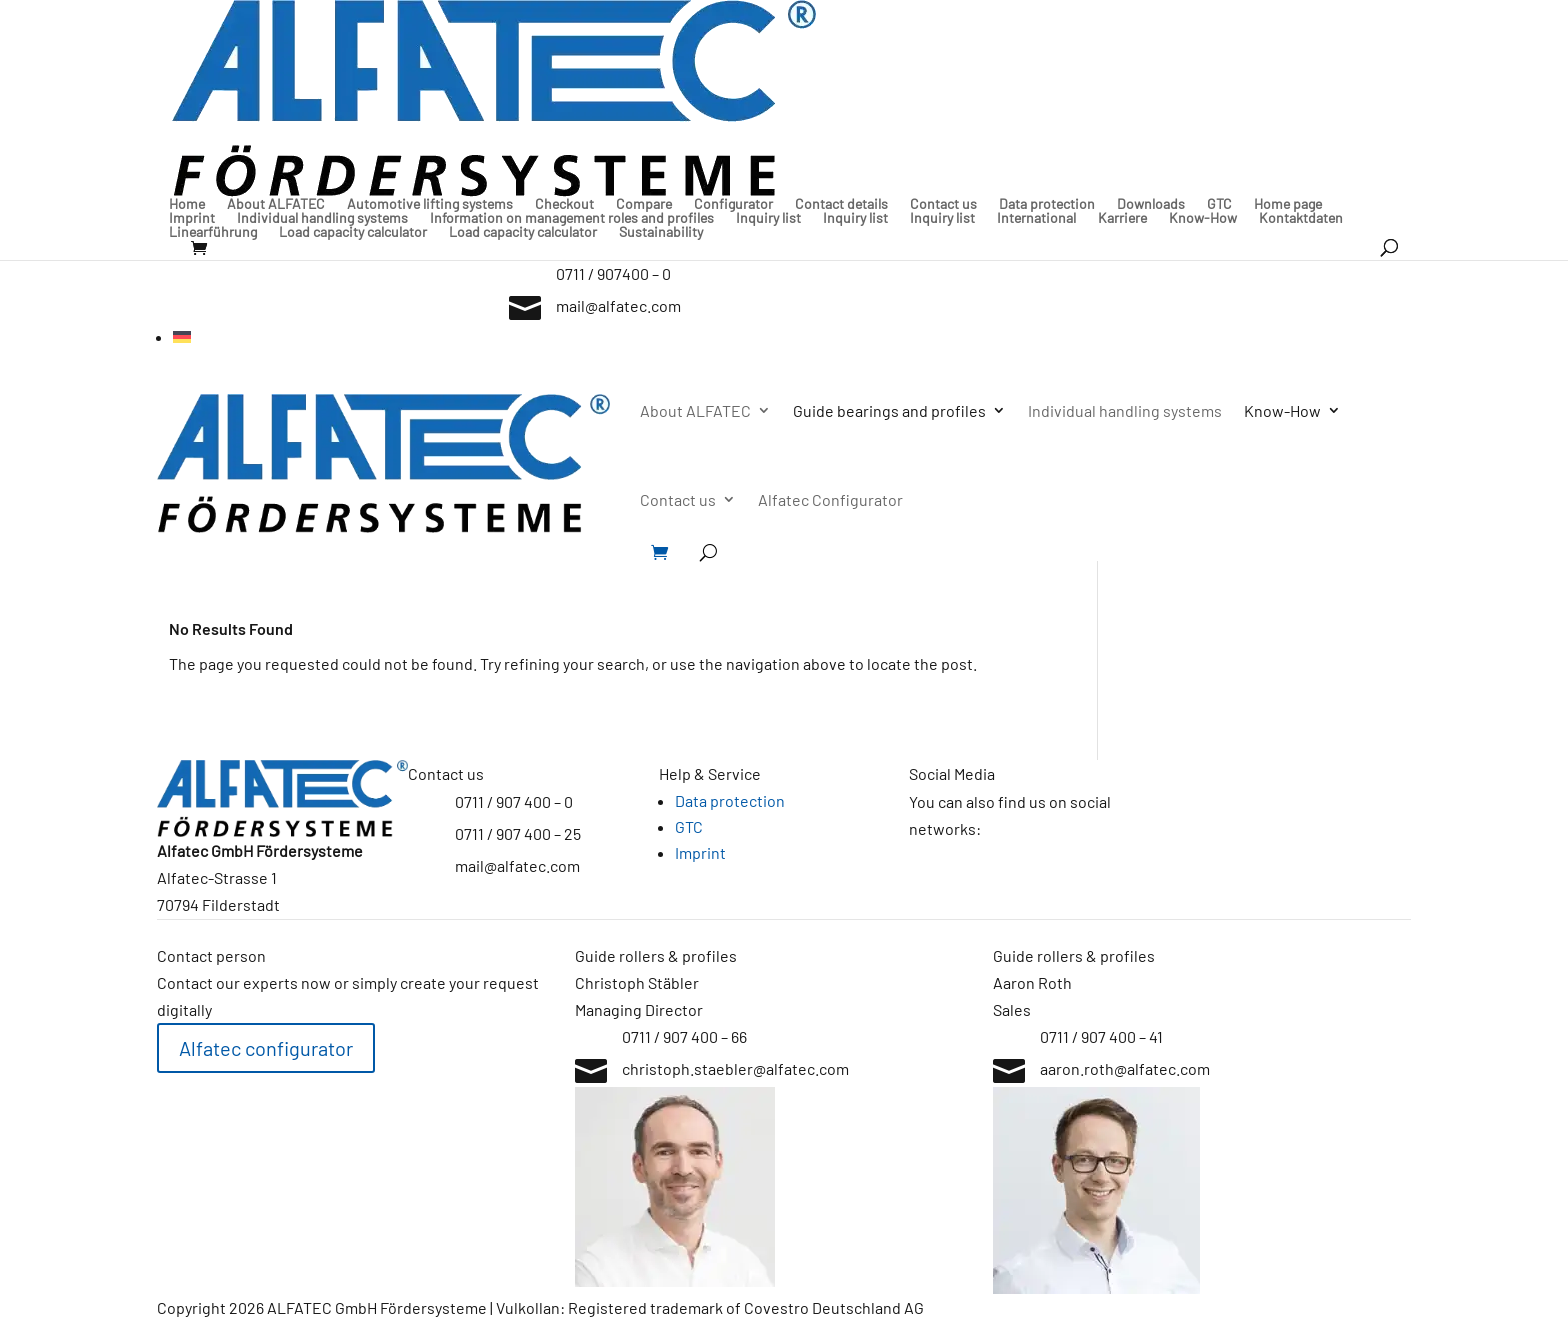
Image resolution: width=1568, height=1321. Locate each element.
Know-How (1203, 218)
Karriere (1122, 218)
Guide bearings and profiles (889, 410)
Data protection (1047, 204)
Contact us (943, 204)
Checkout (564, 204)
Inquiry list (768, 218)
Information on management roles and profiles (572, 218)
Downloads (1151, 204)
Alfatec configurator (266, 1048)
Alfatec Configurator (830, 499)
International (1036, 218)
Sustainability (661, 232)
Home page (1288, 204)
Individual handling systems (322, 218)
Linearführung (213, 232)
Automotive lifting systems (430, 204)
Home (187, 204)
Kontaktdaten (1301, 218)
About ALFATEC (276, 204)
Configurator (733, 204)
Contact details (841, 204)
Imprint (192, 218)
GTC (1219, 204)
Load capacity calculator (353, 232)
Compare (644, 204)
